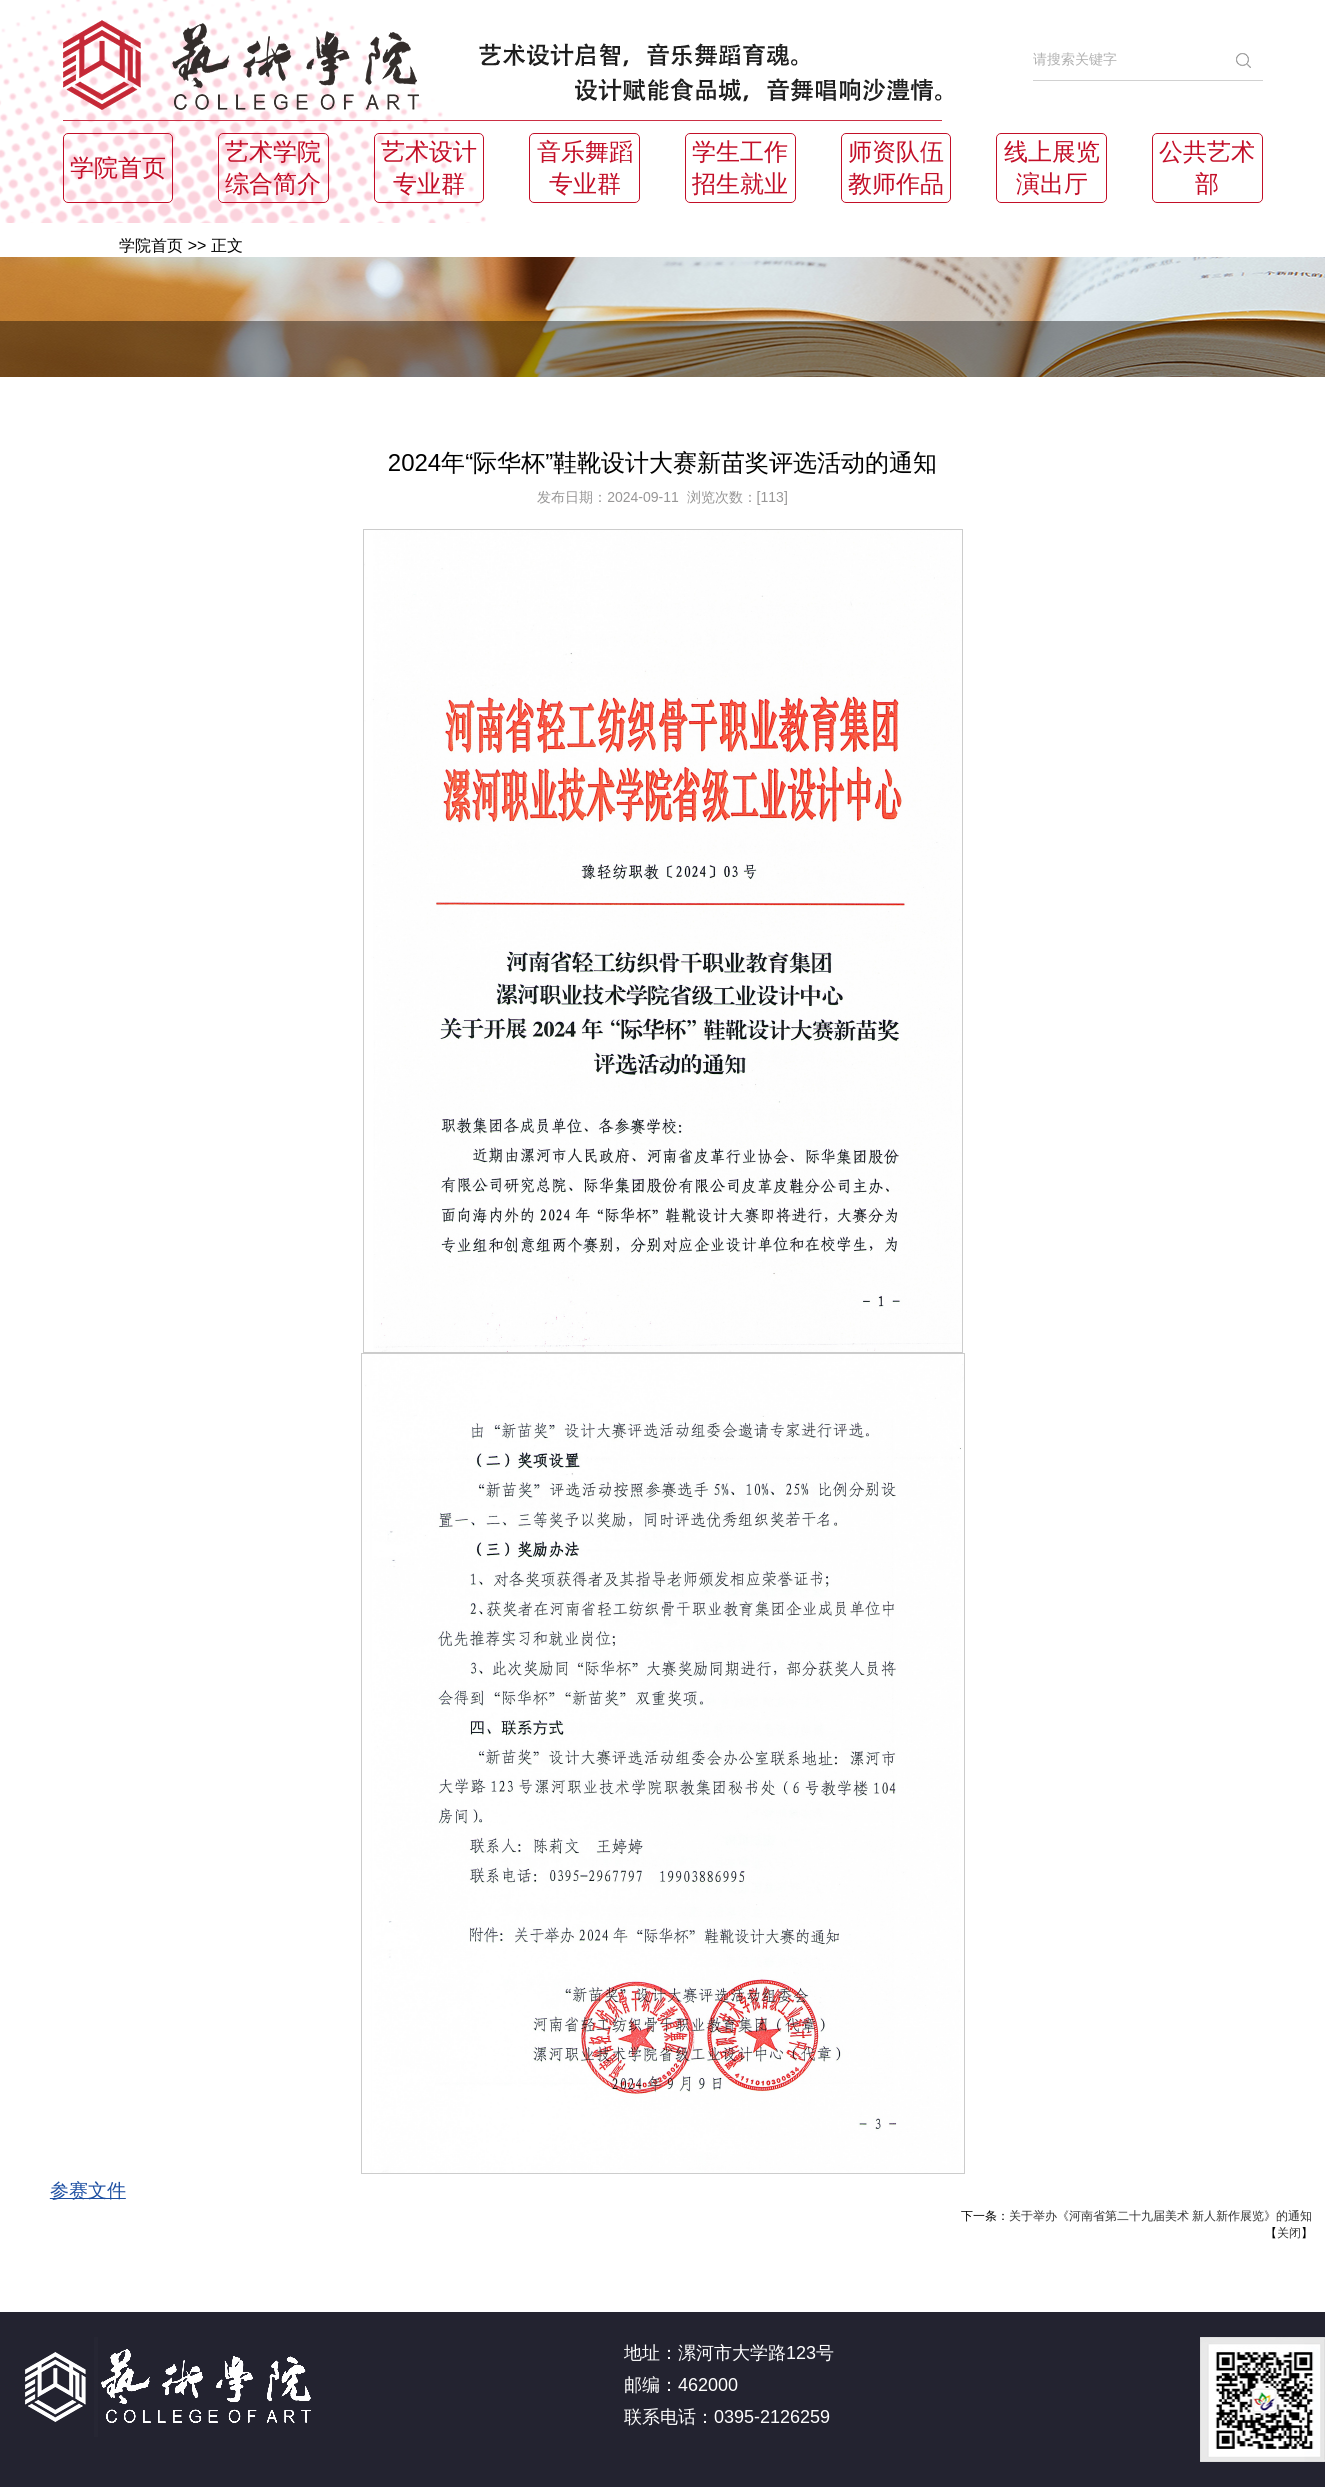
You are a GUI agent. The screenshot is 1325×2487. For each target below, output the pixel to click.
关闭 (1289, 2233)
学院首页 (118, 168)
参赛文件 (88, 2190)
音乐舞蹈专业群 (585, 168)
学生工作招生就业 (740, 168)
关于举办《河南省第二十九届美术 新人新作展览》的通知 (1160, 2216)
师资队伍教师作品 (896, 168)
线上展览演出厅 (1052, 168)
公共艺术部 (1207, 168)
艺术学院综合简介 (273, 168)
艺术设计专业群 (429, 168)
